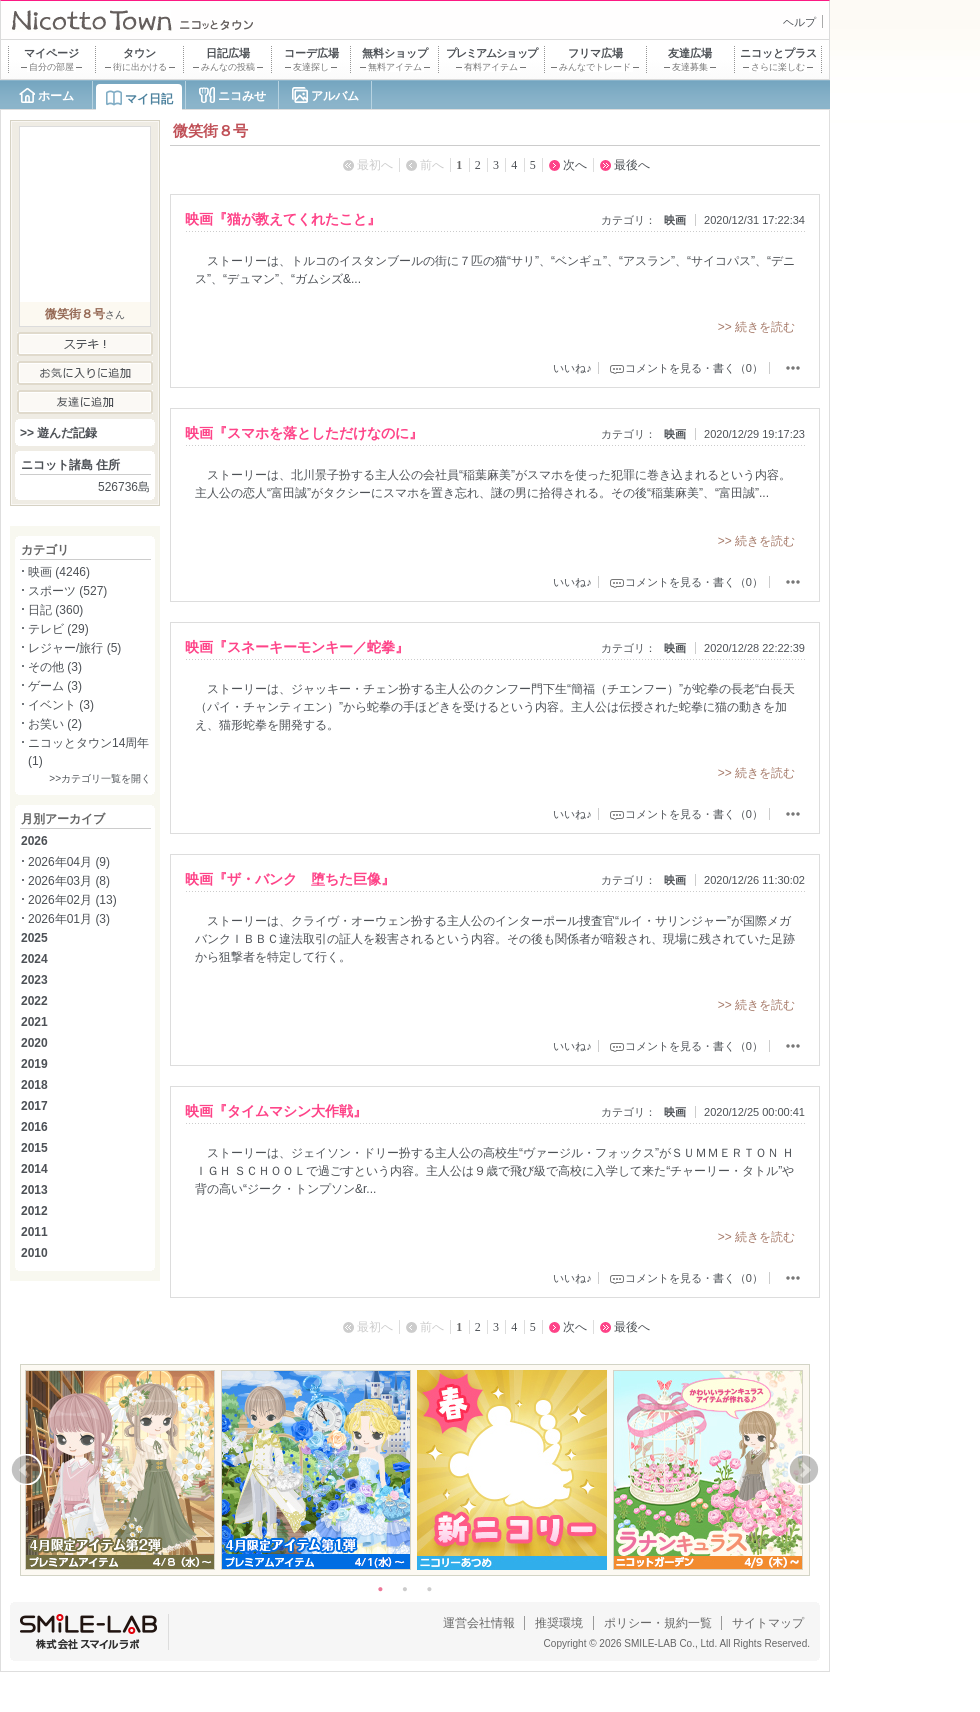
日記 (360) (55, 610)
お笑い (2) (55, 724)
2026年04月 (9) (69, 862)
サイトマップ (768, 1623)
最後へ (632, 165)
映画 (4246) (59, 572)
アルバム (335, 96)
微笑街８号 (75, 314)
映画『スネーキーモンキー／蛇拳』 (297, 647)
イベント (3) (61, 705)
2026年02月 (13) (72, 900)
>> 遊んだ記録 (58, 433)
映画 (675, 220)
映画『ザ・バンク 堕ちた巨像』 (290, 879)
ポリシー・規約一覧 (658, 1623)
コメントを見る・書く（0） (694, 368)
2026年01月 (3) (69, 919)
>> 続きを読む (756, 327)
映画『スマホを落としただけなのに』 (304, 433)
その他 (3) (55, 667)
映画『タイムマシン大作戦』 (276, 1111)
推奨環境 (559, 1623)
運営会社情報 (479, 1623)
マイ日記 (149, 99)
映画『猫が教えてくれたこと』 (283, 219)
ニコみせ (242, 96)
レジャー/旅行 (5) (74, 648)
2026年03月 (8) (69, 881)
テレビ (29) (58, 629)
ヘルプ (799, 22)
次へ (575, 165)
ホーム (56, 96)
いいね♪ (572, 368)
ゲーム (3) (55, 686)
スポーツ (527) (67, 591)
